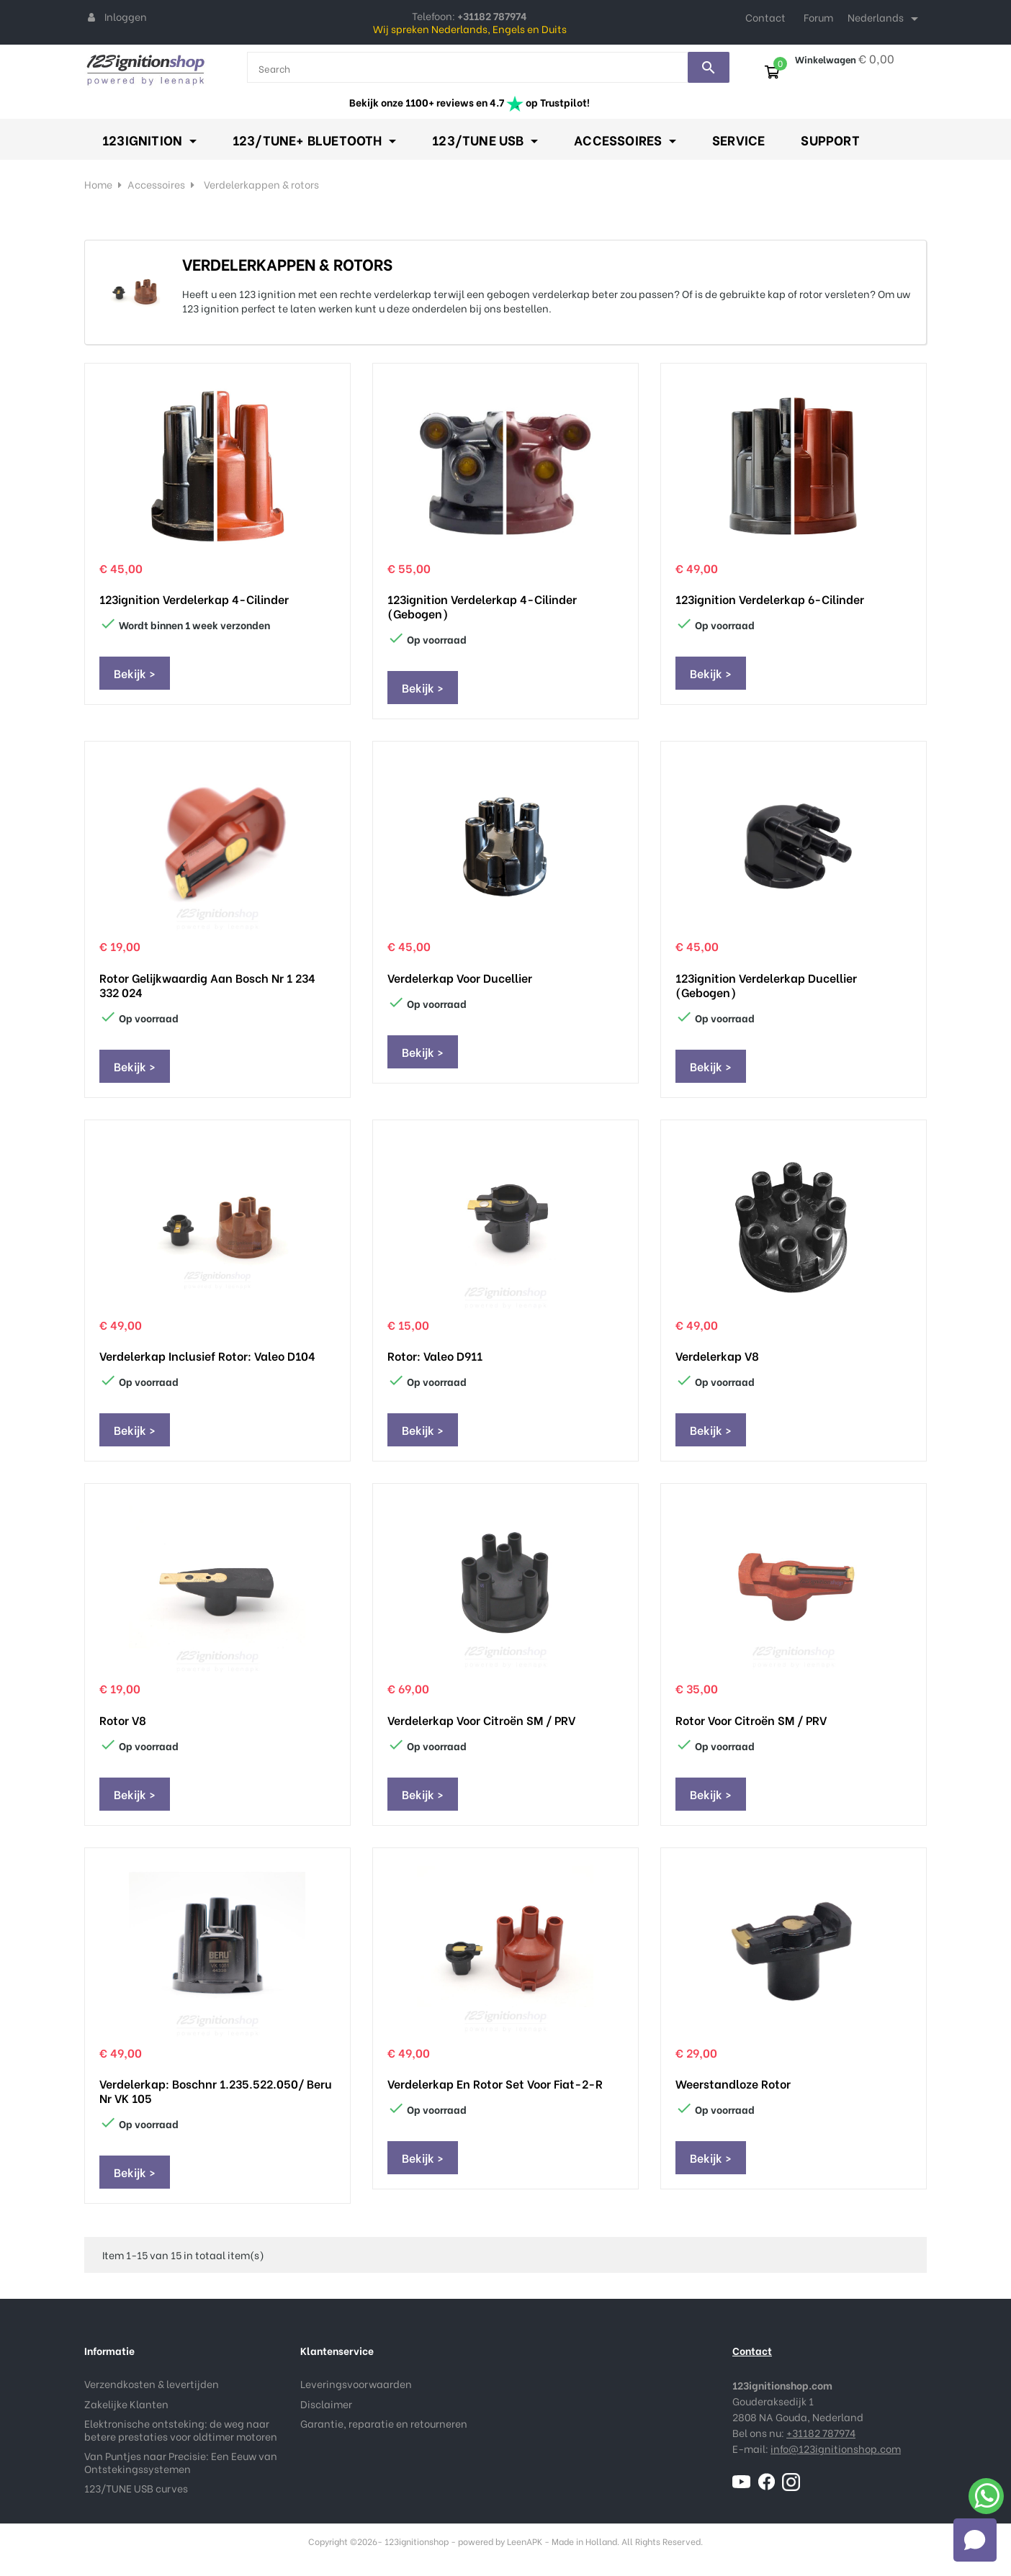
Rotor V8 (122, 1720)
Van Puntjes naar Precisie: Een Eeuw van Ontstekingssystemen (180, 2462)
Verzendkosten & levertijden (151, 2383)
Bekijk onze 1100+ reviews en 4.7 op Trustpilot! (469, 101)
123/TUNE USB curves (136, 2487)
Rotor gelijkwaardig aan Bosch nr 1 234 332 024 (207, 984)
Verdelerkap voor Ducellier (459, 977)
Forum (818, 16)
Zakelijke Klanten (126, 2403)
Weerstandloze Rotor (733, 2083)
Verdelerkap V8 (717, 1355)
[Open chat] (975, 2540)
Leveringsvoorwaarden (356, 2383)
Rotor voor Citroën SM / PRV (751, 1720)
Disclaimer (326, 2403)
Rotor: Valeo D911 (434, 1355)
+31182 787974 (820, 2432)
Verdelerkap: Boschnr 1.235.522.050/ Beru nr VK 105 (215, 2090)
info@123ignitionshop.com (835, 2448)
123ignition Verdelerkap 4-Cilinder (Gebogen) (482, 606)
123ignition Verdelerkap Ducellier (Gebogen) (766, 984)
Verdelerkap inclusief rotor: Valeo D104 (207, 1355)
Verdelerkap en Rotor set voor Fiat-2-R (495, 2083)
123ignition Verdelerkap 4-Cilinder (194, 599)
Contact (765, 16)
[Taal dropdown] (885, 18)
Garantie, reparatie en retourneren (383, 2423)
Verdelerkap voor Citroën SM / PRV (481, 1720)
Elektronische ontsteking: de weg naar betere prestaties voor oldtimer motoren (180, 2429)
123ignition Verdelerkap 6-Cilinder (769, 599)
